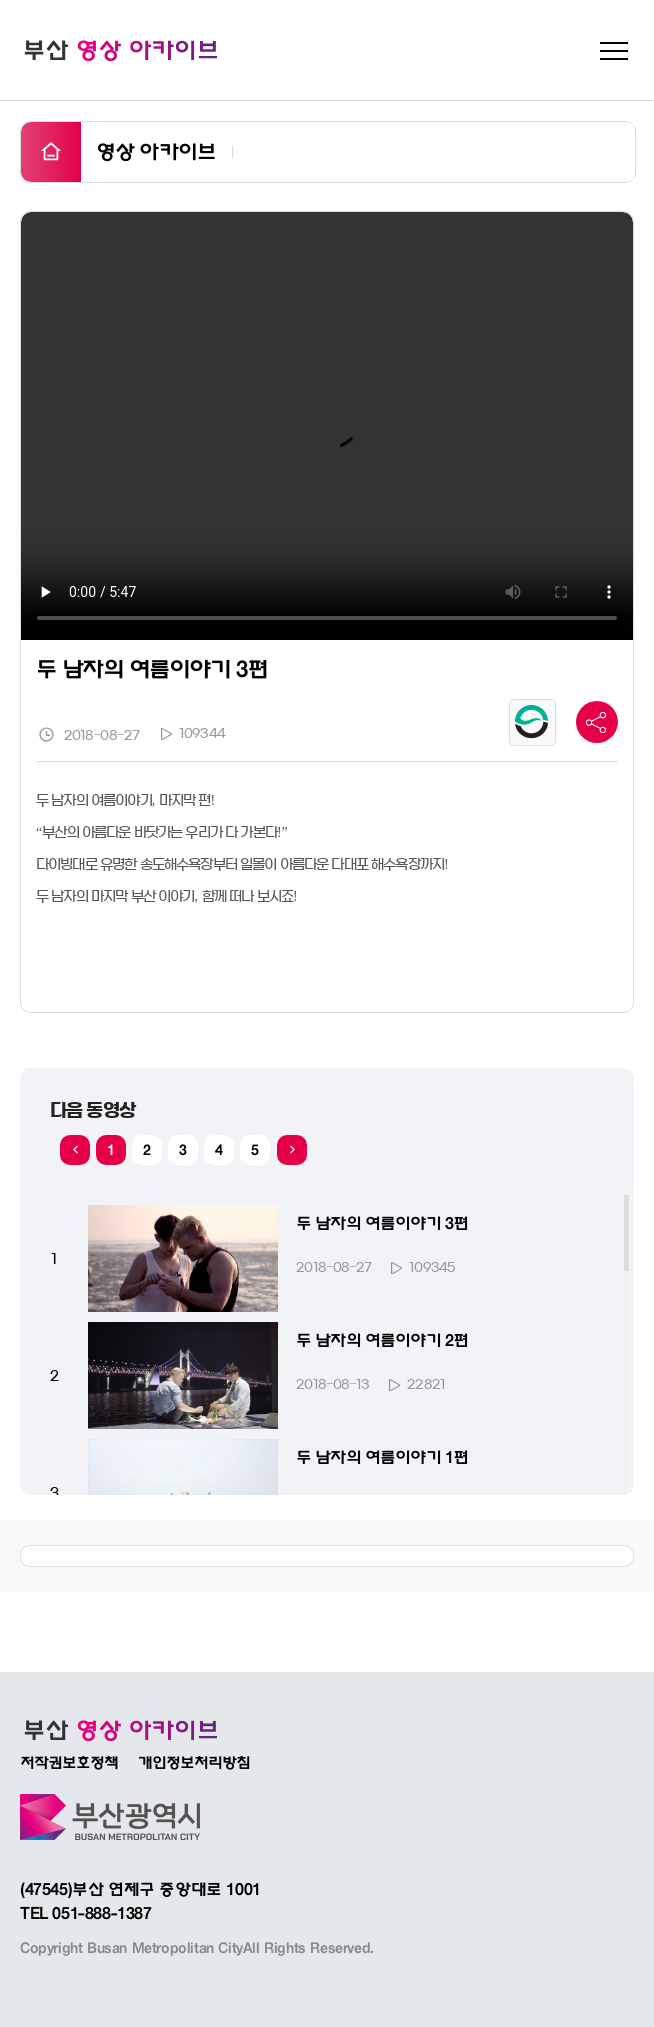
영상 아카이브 (156, 152)
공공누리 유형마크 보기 (532, 722)
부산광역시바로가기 (110, 1817)
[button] (292, 1150)
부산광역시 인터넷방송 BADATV (120, 1730)
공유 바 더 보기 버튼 (597, 722)
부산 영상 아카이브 (120, 50)
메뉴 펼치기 (614, 51)
